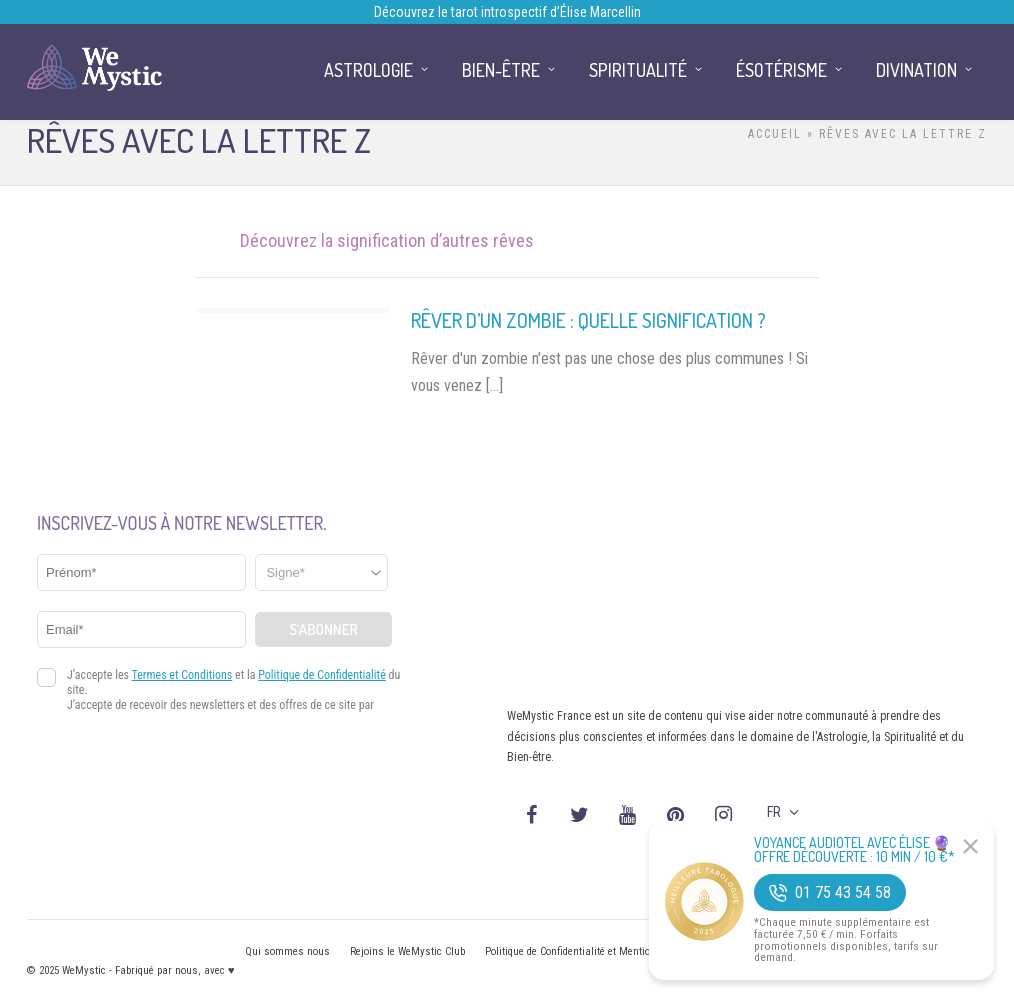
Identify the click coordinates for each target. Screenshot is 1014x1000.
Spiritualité (638, 70)
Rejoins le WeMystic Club (407, 951)
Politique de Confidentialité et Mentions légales (591, 951)
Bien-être (501, 70)
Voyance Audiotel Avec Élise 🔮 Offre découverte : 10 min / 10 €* (854, 850)
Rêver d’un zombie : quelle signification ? (588, 320)
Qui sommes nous (287, 951)
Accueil (775, 134)
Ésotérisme (781, 70)
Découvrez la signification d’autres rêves (387, 240)
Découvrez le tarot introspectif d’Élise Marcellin (507, 12)
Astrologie (368, 70)
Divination (916, 70)
